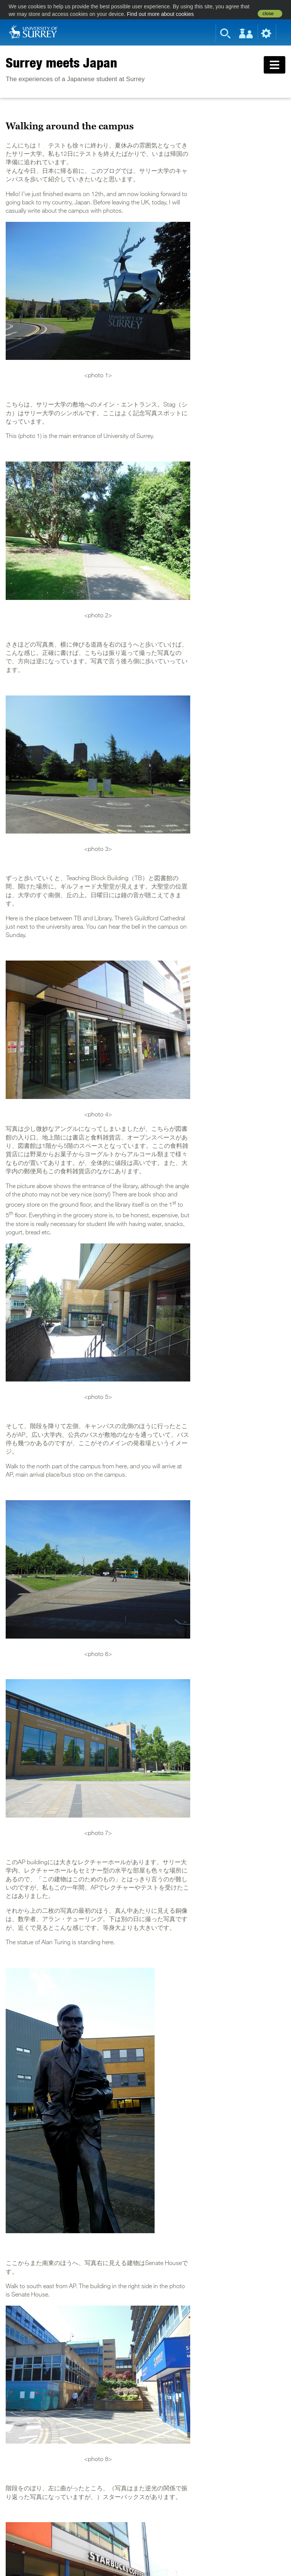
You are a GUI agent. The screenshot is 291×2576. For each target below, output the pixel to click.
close (268, 13)
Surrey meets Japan (61, 63)
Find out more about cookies (160, 14)
